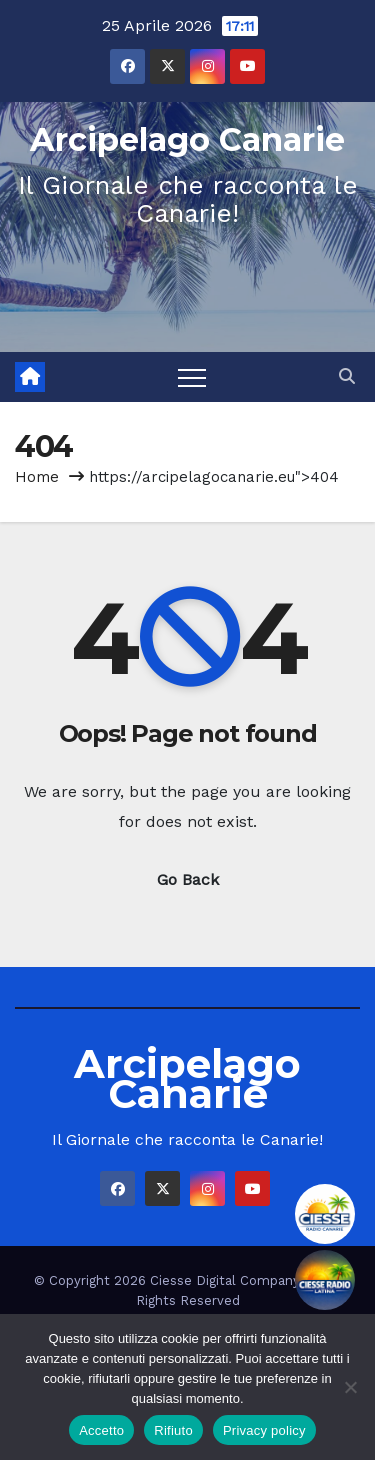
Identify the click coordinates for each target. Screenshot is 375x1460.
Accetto (101, 1430)
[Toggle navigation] (192, 377)
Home (37, 477)
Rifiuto (173, 1430)
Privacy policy (264, 1430)
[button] (347, 376)
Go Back (188, 879)
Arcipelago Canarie (187, 139)
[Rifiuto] (350, 1387)
